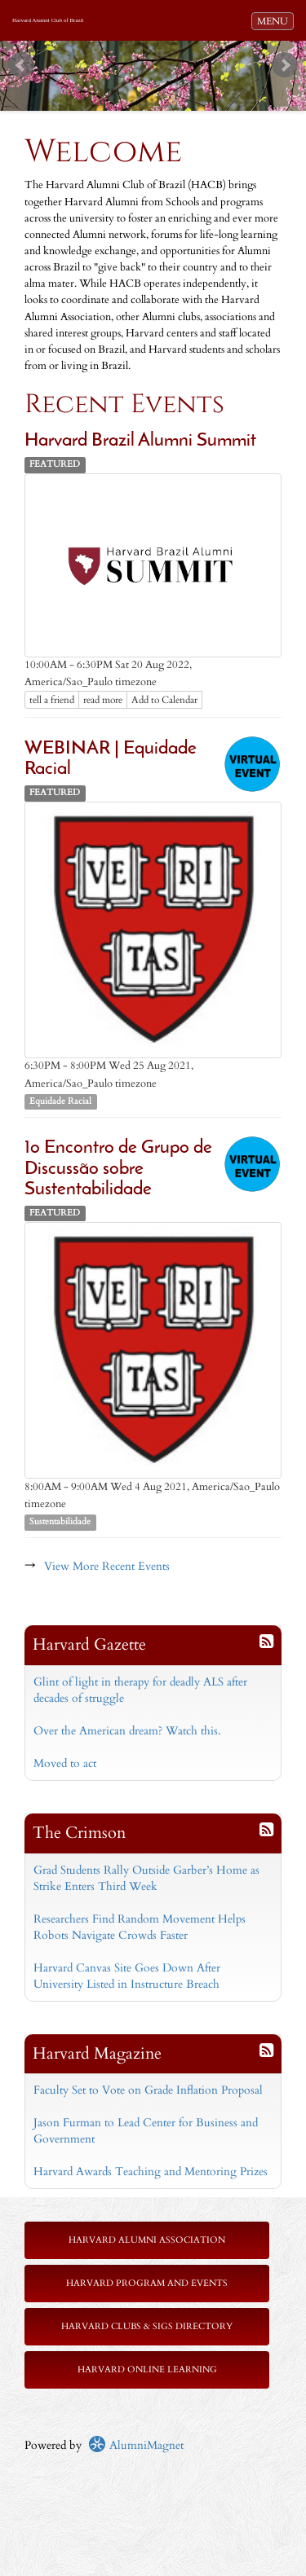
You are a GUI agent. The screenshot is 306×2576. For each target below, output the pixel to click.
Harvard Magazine (97, 2053)
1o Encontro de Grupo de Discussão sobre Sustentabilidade (118, 1169)
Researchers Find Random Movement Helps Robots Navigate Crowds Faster (139, 1927)
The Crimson (79, 1833)
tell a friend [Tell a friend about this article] (51, 699)
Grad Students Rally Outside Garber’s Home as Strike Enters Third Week (146, 1878)
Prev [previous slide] (21, 65)
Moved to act (64, 1763)
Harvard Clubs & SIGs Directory (147, 2326)
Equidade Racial (60, 1101)
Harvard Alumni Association (147, 2240)
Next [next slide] (285, 65)
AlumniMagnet (136, 2445)
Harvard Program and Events (147, 2283)
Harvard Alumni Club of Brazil (47, 20)
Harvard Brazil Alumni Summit (140, 441)
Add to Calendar (164, 699)
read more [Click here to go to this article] (102, 699)
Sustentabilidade (60, 1522)
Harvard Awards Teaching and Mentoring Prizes (150, 2171)
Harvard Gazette (89, 1644)
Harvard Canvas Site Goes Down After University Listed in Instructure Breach (126, 1976)
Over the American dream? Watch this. (127, 1731)
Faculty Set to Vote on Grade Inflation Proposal (148, 2090)
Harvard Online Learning (147, 2369)
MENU (275, 20)
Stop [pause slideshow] (159, 53)
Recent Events (124, 404)
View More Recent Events (107, 1566)
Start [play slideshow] (147, 53)
